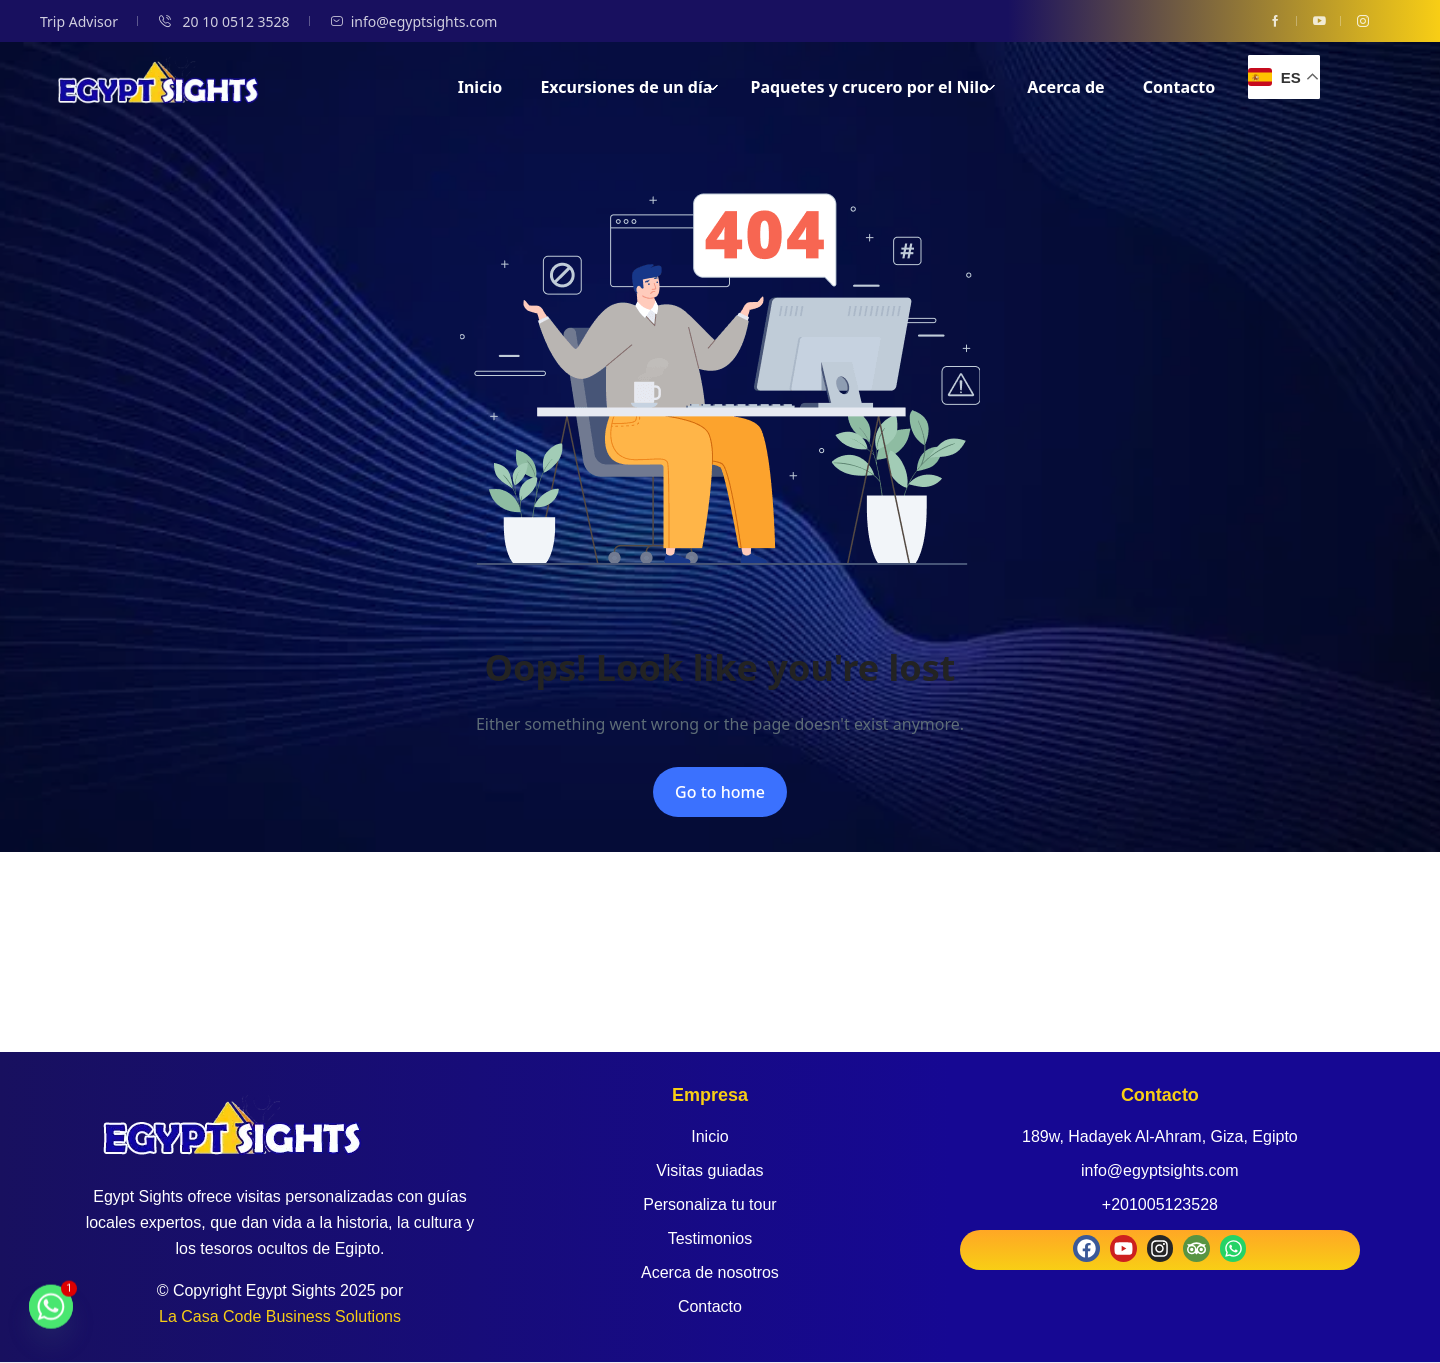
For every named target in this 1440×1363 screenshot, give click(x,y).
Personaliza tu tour (709, 1204)
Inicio (480, 87)
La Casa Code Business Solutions (280, 1316)
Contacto (1179, 87)
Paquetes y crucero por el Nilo (873, 87)
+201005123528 (1160, 1204)
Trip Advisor (79, 21)
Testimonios (710, 1238)
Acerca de (1065, 87)
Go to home (720, 792)
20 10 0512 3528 (224, 21)
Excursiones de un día (629, 87)
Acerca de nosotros (710, 1272)
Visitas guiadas (709, 1170)
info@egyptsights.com (414, 21)
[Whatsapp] (51, 1316)
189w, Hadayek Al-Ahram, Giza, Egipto (1160, 1136)
